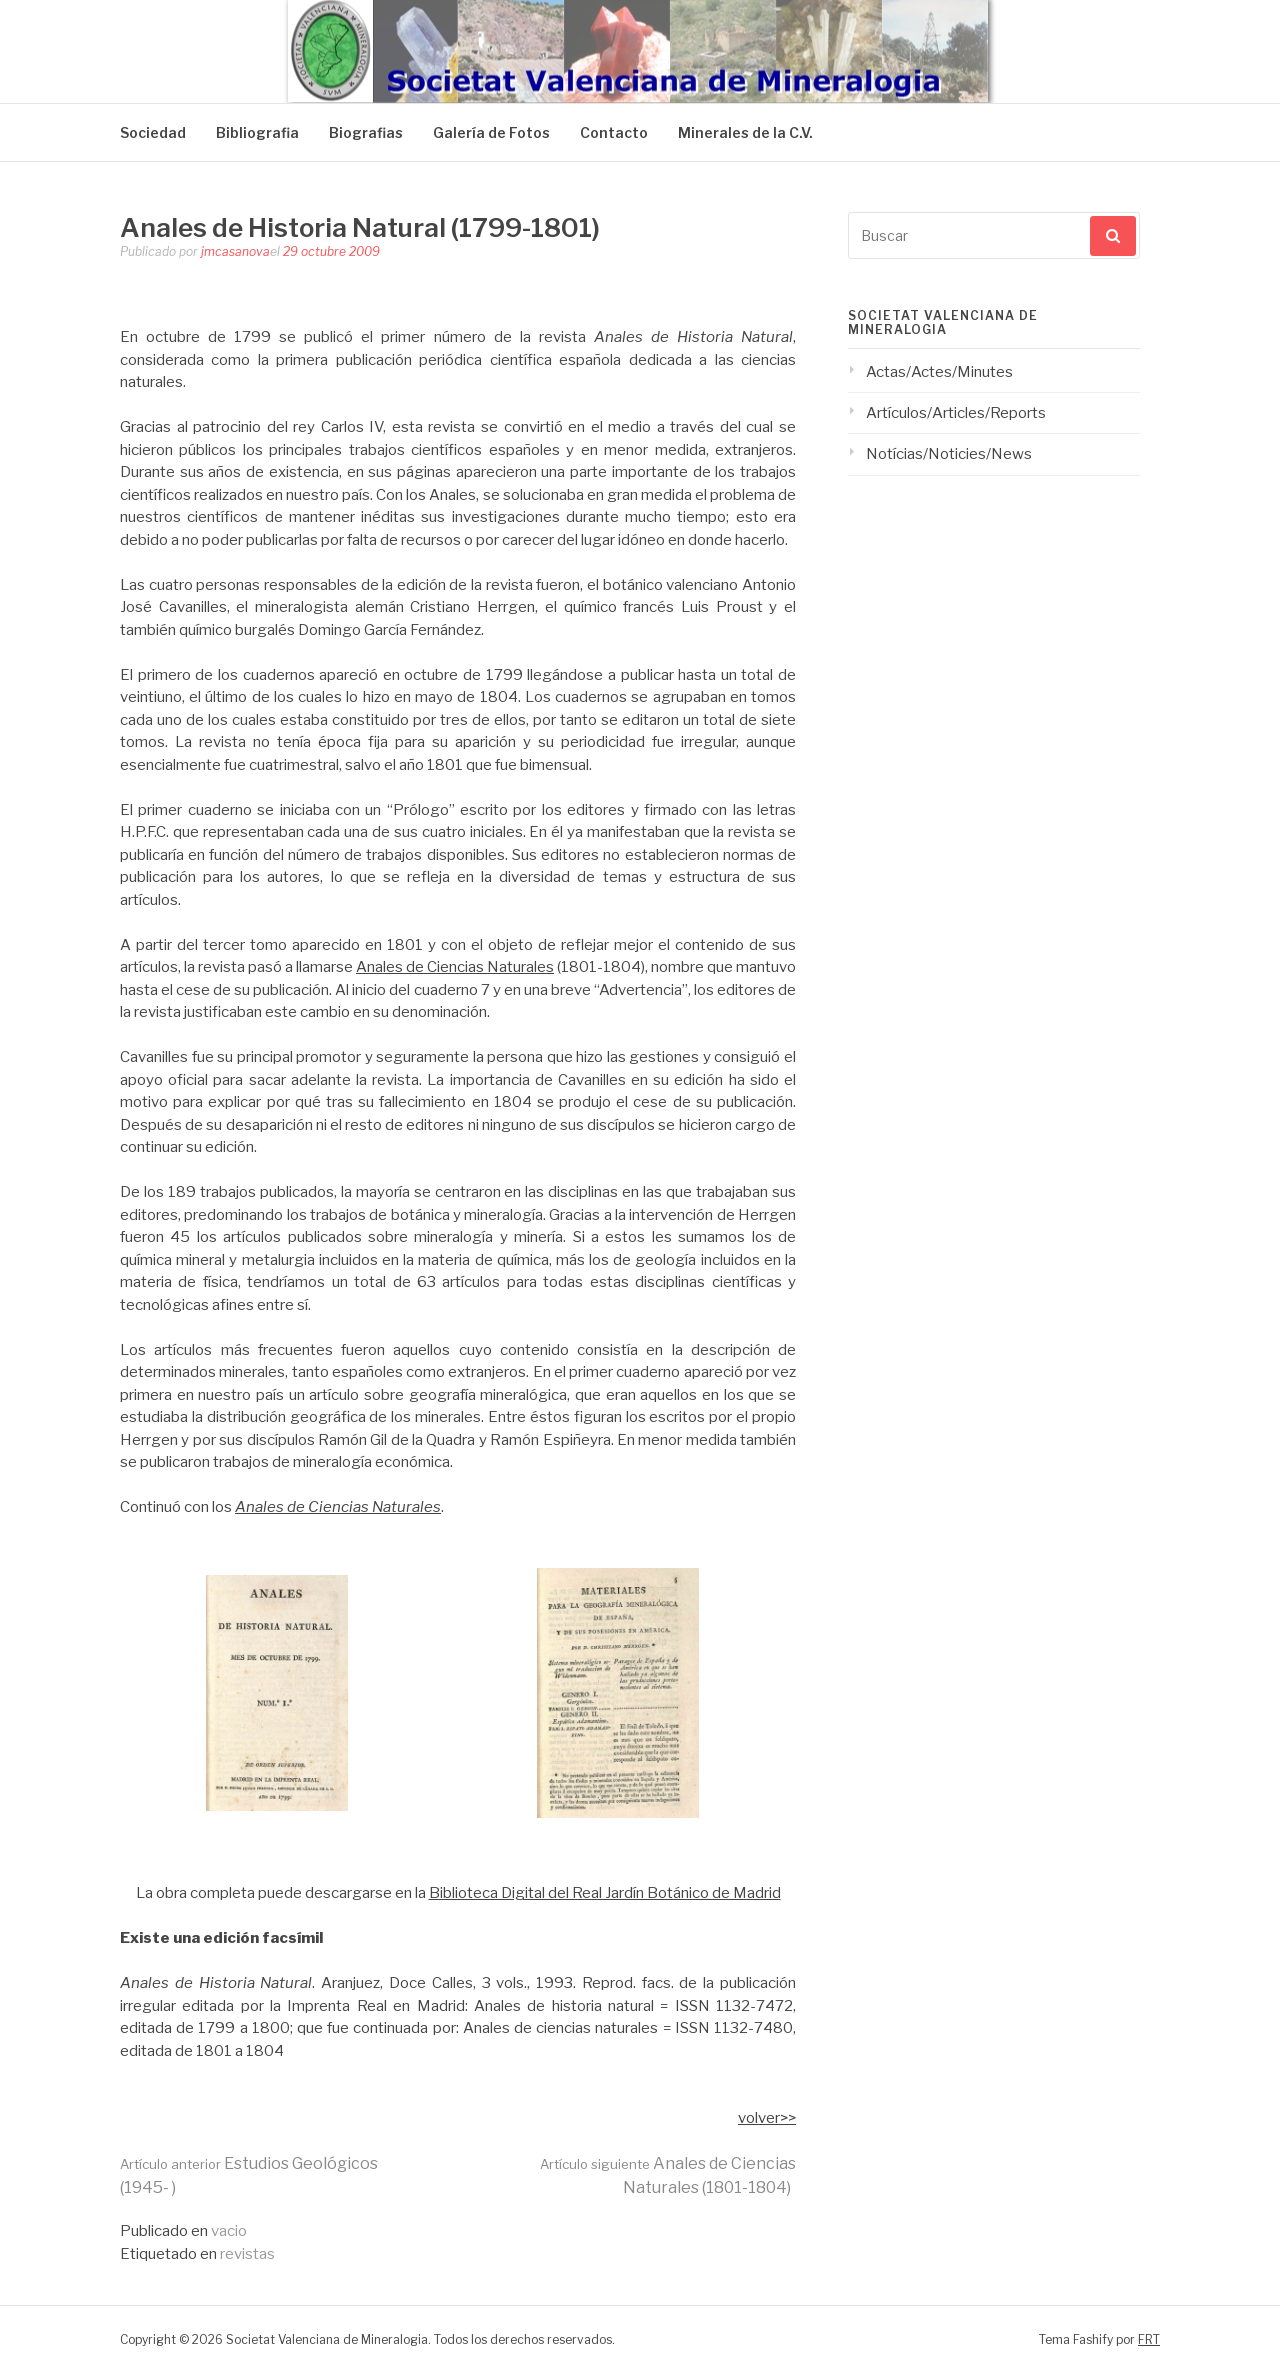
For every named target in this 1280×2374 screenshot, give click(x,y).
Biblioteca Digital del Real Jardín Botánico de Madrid (605, 1893)
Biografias (366, 132)
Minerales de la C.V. (745, 132)
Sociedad (153, 132)
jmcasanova (235, 251)
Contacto (614, 132)
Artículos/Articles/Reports (956, 413)
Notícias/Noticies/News (949, 454)
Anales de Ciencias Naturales (455, 967)
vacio (229, 2231)
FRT (1149, 2339)
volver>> (767, 2118)
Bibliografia (257, 132)
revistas (247, 2254)
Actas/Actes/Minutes (939, 372)
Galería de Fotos (491, 132)
